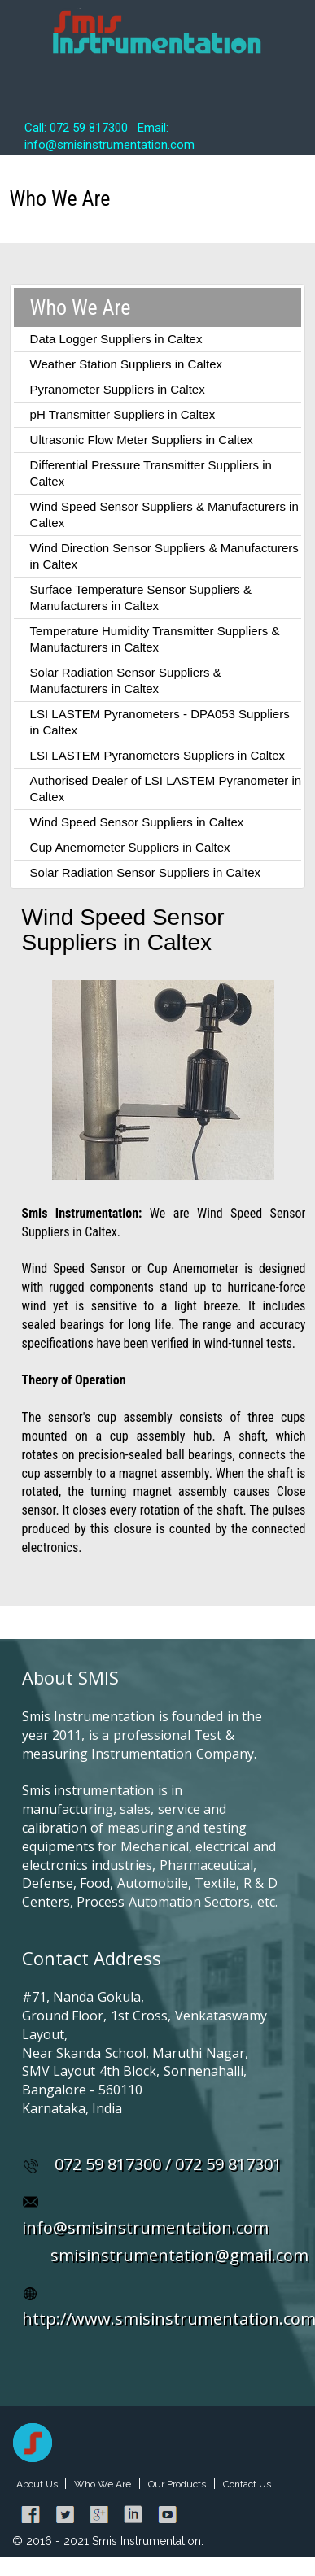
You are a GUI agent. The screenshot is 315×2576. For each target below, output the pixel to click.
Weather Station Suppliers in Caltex (126, 364)
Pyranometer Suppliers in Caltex (117, 389)
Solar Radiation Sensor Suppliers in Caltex (145, 872)
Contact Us (247, 2484)
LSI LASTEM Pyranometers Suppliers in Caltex (157, 755)
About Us (38, 2484)
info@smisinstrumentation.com (145, 2227)
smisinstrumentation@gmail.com (179, 2255)
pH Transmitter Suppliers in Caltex (123, 414)
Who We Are (102, 2484)
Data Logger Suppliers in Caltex (116, 339)
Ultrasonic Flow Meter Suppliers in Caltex (141, 440)
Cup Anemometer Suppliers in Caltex (130, 847)
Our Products (177, 2484)
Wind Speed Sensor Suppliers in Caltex (137, 822)
